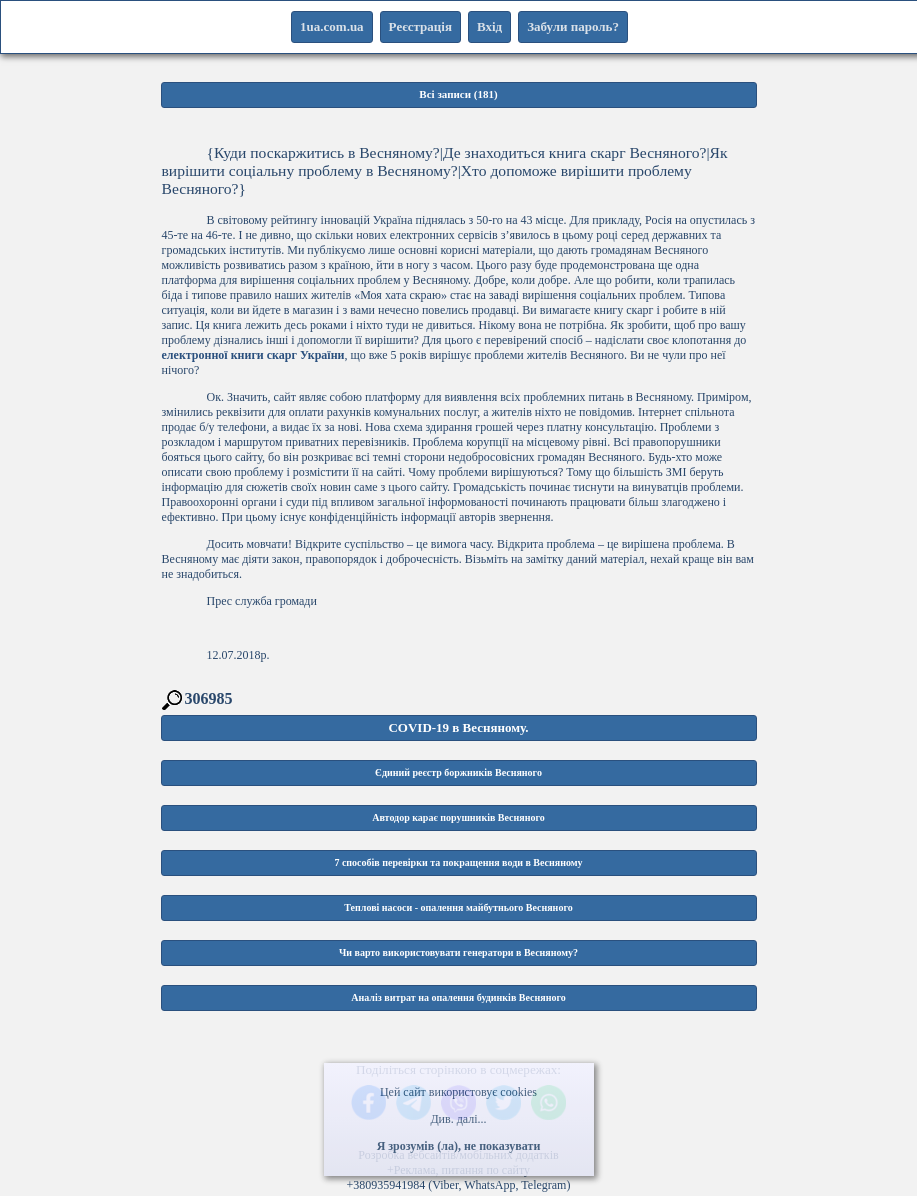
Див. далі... (458, 1119)
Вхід (489, 26)
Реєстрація (420, 26)
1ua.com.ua (332, 26)
